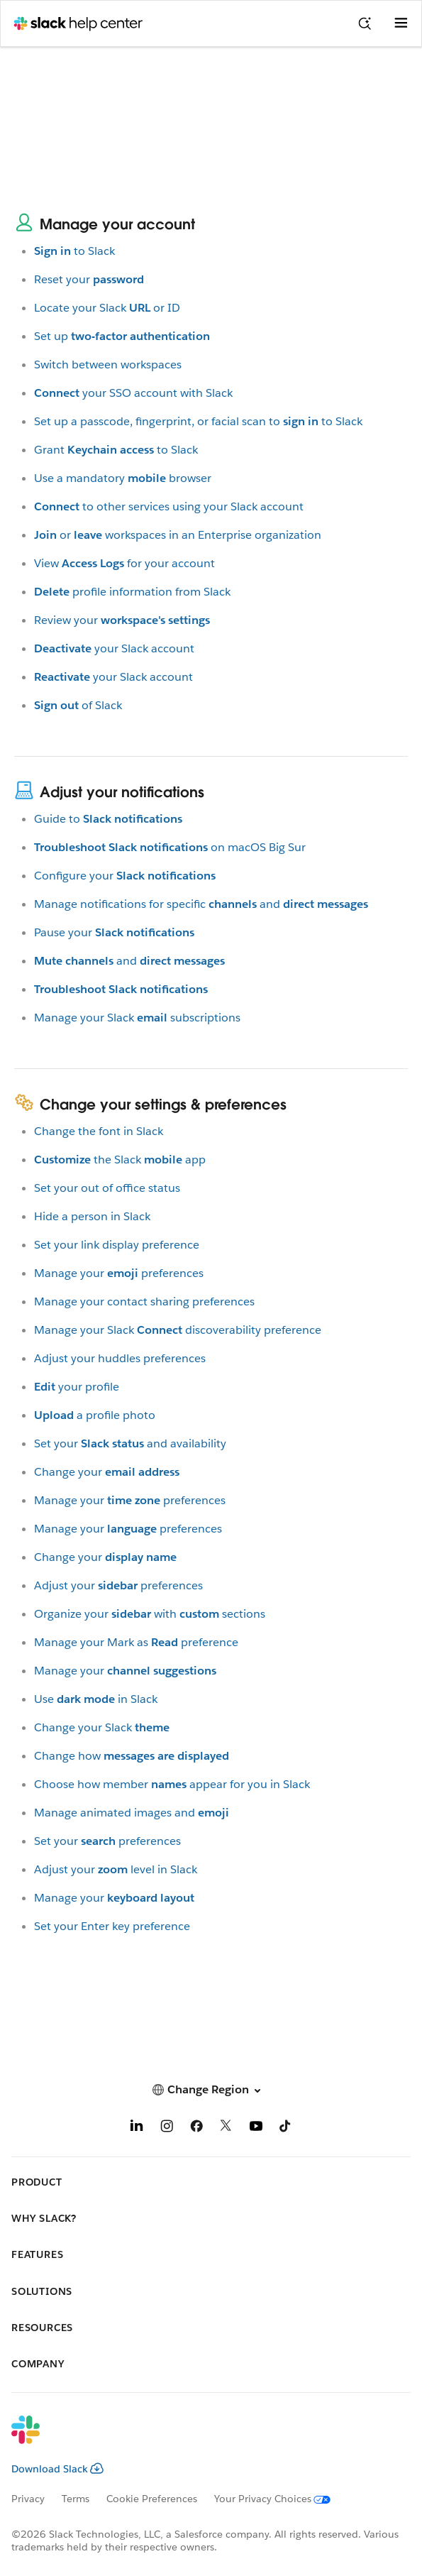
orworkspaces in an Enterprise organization (177, 534)
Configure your (125, 875)
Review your (122, 620)
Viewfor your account (124, 563)
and (129, 960)
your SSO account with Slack (133, 392)
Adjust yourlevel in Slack (115, 1869)
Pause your (114, 932)
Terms (75, 2498)
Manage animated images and (131, 1812)
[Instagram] (166, 2128)
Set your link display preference (116, 1244)
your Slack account (114, 648)
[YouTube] (256, 2128)
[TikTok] (285, 2128)
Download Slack (57, 2468)
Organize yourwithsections (149, 1613)
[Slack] (199, 2439)
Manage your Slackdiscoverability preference (177, 1329)
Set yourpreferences (107, 1841)
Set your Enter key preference (112, 1926)
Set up (122, 336)
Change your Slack (102, 1727)
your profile (76, 1386)
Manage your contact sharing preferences (144, 1301)
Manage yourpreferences (119, 1273)
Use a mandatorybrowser (122, 478)
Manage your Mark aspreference (136, 1642)
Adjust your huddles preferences (120, 1358)
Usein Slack (95, 1699)
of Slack (78, 705)
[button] (211, 2089)
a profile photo (94, 1415)
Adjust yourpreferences (118, 1585)
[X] (226, 2128)
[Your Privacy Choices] (281, 2498)
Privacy (28, 2498)
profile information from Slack (132, 591)
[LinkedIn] (137, 2128)
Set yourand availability (130, 1443)
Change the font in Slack (98, 1131)
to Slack (74, 250)
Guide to (108, 818)
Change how (131, 1755)
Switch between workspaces (108, 364)
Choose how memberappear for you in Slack (172, 1784)
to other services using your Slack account (169, 506)
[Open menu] (400, 23)
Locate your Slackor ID (107, 307)
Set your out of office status (107, 1187)
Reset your (89, 279)
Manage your (125, 1670)
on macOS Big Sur (170, 847)
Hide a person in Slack (92, 1216)
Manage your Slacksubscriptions (137, 1017)
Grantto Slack (116, 449)
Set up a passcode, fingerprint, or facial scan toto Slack (198, 421)
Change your (106, 1471)
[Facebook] (196, 2128)
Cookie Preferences (151, 2498)
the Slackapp (120, 1159)
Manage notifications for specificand (201, 904)
